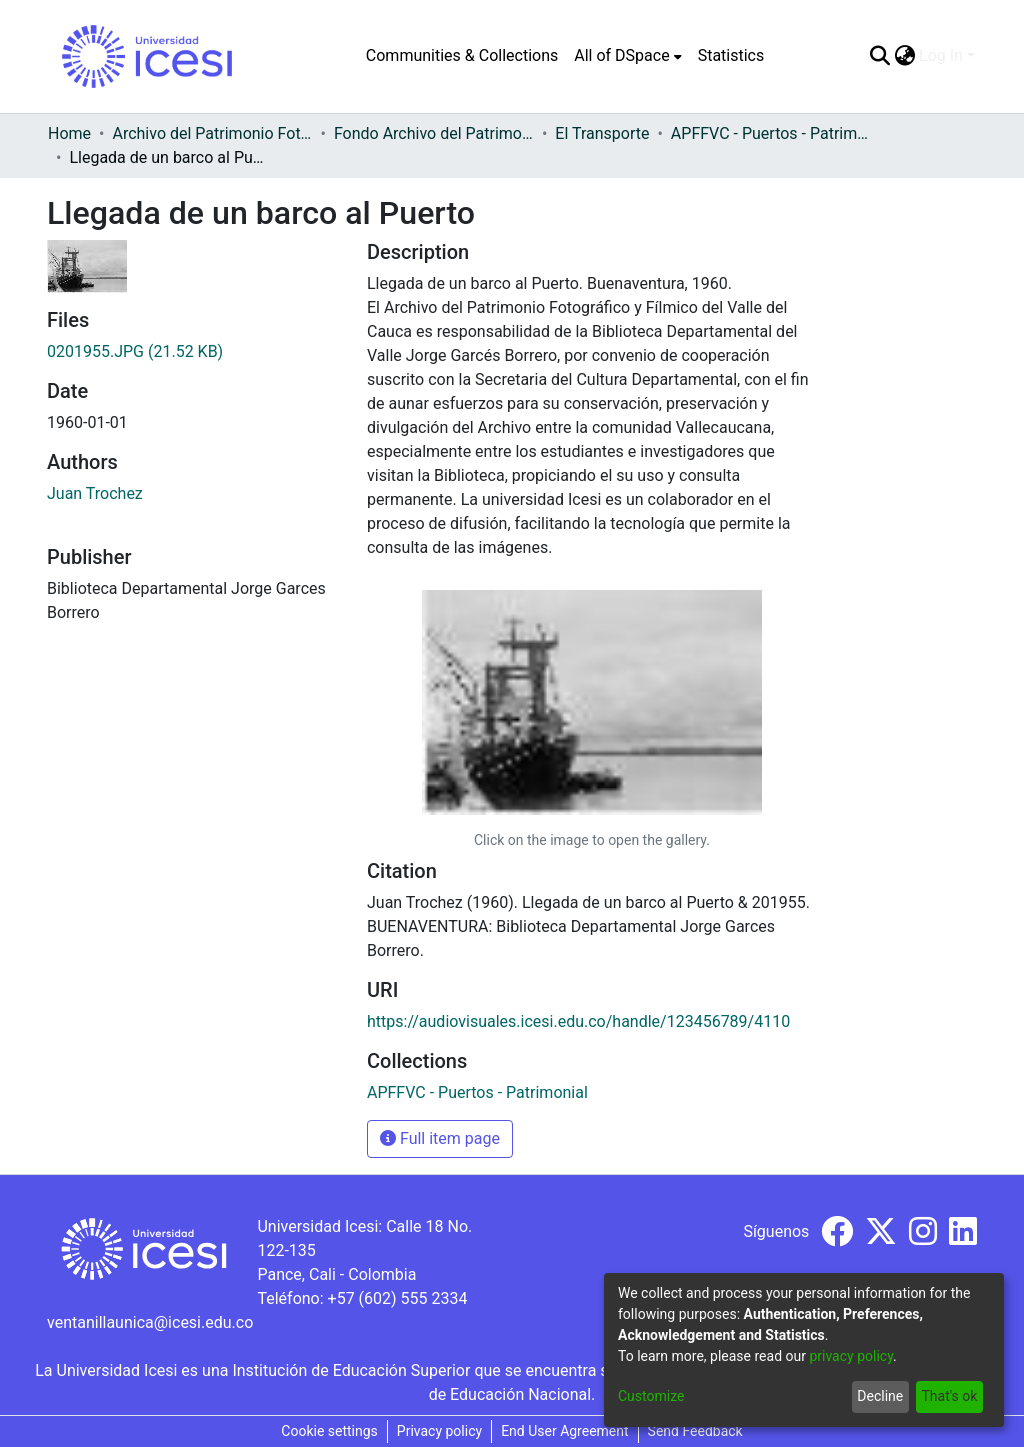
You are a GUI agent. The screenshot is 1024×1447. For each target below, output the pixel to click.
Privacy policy (439, 1431)
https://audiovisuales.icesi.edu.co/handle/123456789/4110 (578, 1021)
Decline (880, 1396)
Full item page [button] (440, 1138)
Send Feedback (695, 1431)
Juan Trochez (95, 493)
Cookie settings (329, 1431)
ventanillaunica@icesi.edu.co (150, 1322)
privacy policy (851, 1356)
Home (69, 133)
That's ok (949, 1396)
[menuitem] (627, 56)
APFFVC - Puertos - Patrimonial (771, 133)
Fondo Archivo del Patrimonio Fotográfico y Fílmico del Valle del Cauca (434, 133)
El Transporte (602, 133)
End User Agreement (564, 1431)
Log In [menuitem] (941, 55)
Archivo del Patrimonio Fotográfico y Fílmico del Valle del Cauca (212, 133)
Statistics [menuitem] (731, 55)
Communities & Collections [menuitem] (462, 55)
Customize (651, 1396)
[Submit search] (879, 56)
